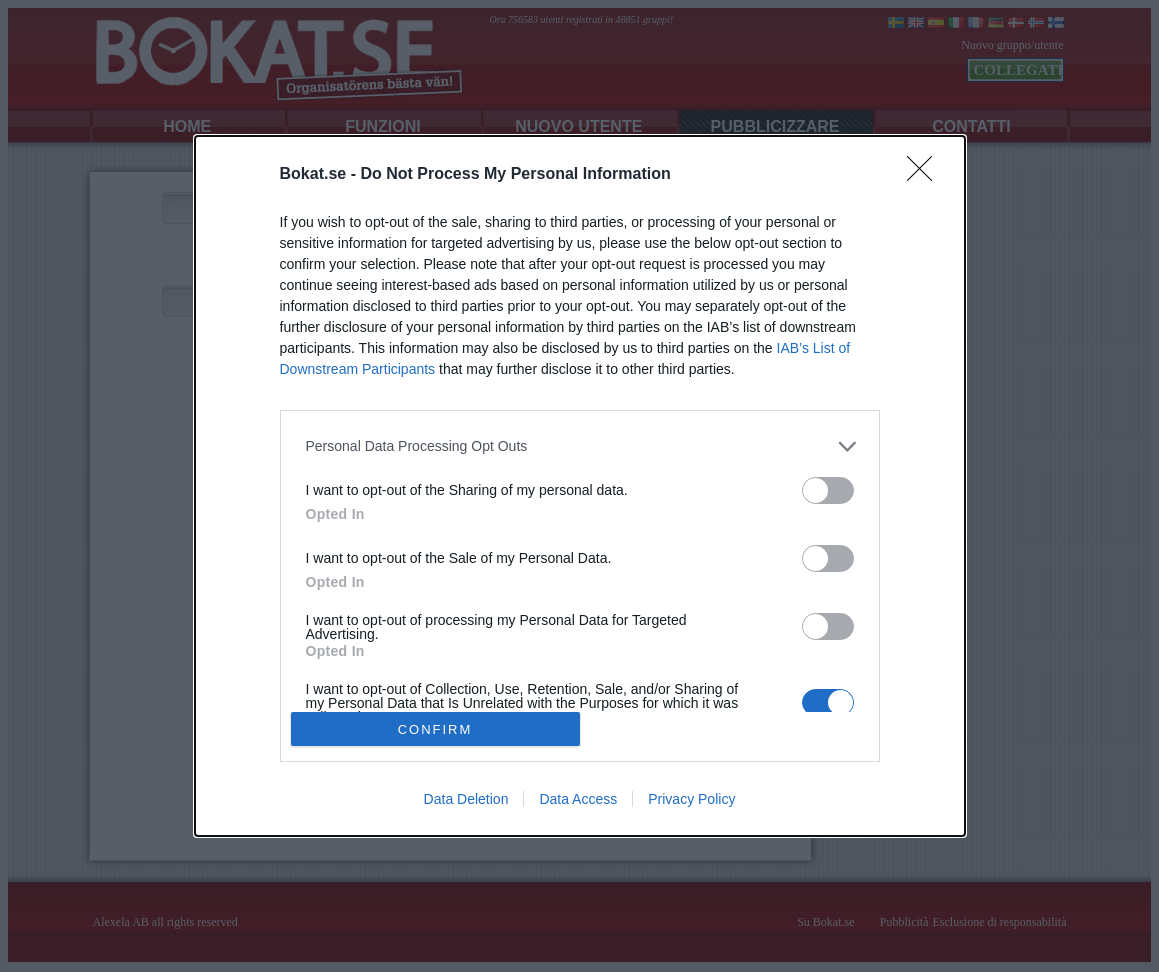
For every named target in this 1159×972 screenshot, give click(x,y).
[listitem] (580, 446)
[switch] (828, 490)
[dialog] (580, 486)
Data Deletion (466, 799)
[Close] (926, 175)
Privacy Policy (691, 799)
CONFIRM (435, 728)
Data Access (578, 799)
